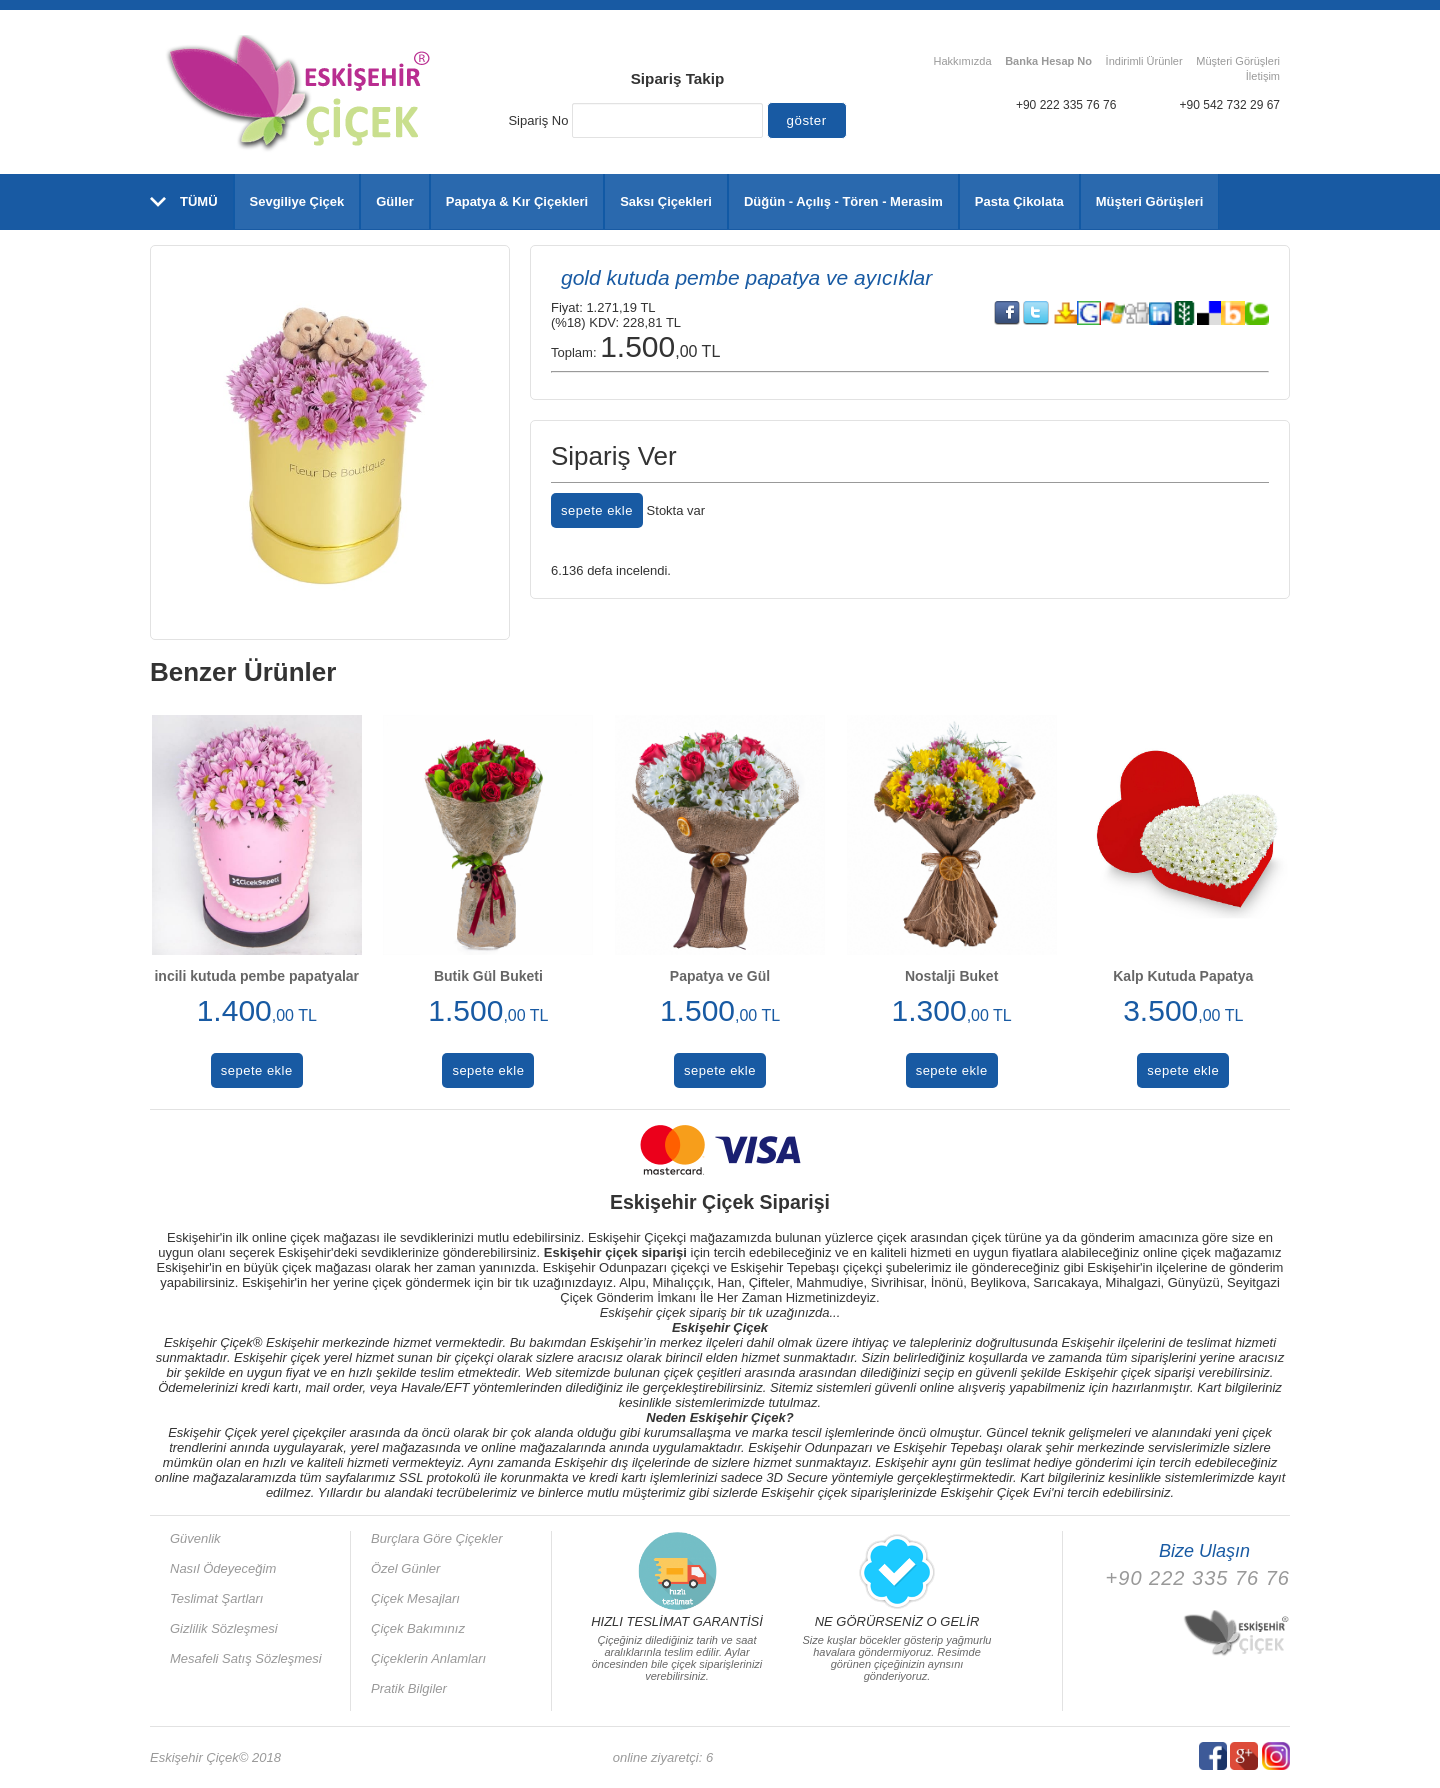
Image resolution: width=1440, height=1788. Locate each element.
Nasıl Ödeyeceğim (223, 1568)
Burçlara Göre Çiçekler (437, 1538)
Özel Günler (405, 1568)
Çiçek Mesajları (415, 1598)
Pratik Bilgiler (409, 1688)
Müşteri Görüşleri (1238, 61)
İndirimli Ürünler (1144, 61)
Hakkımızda (962, 61)
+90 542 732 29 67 (1230, 105)
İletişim (1263, 76)
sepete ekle (597, 510)
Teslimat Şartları (216, 1598)
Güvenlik (195, 1538)
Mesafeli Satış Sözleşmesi (246, 1658)
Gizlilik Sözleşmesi (224, 1628)
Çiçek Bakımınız (418, 1628)
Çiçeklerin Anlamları (428, 1658)
